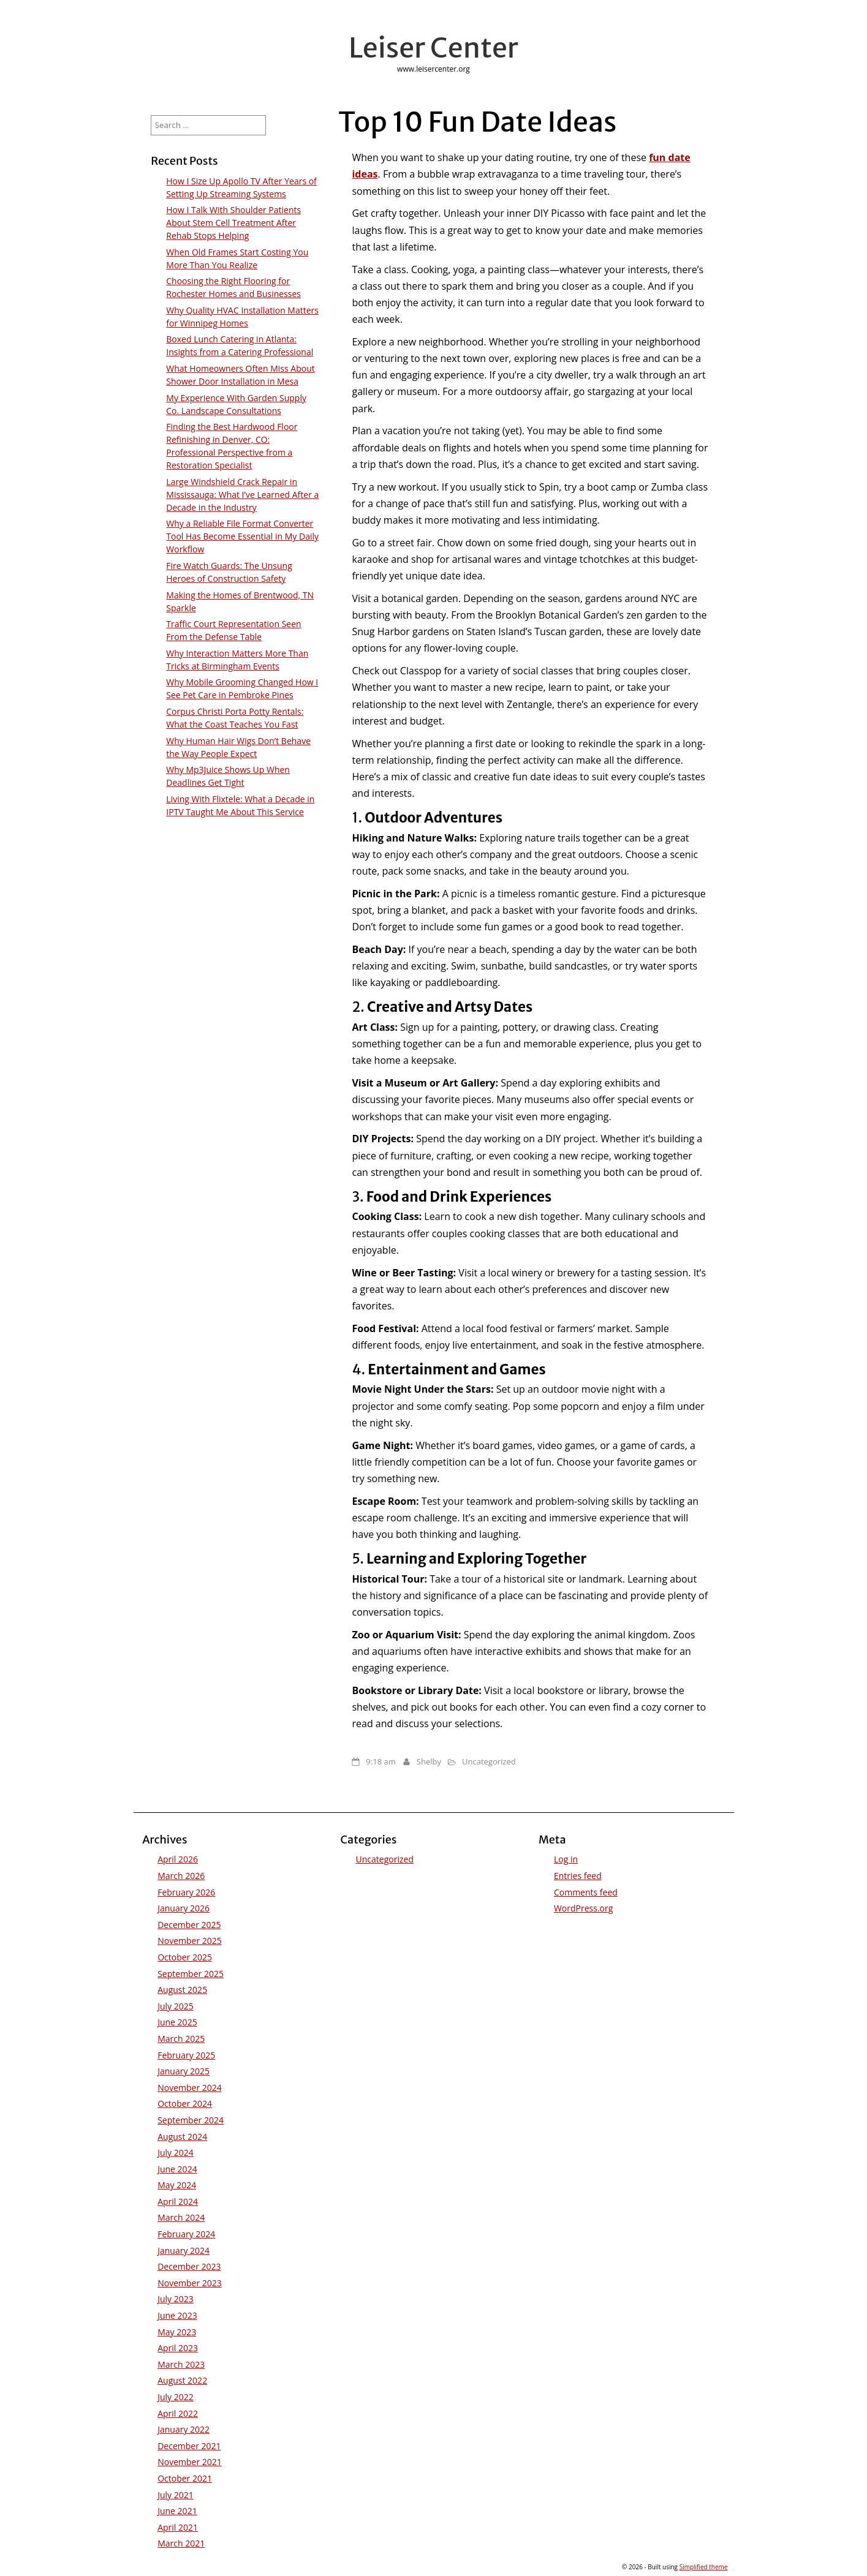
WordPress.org (583, 1908)
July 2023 (175, 2299)
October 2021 (184, 2478)
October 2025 (184, 1957)
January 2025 (183, 2071)
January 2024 (183, 2250)
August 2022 (182, 2380)
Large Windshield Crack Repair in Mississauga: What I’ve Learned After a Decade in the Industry (242, 494)
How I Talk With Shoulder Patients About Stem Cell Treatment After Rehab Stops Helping (233, 222)
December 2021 (189, 2446)
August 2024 (182, 2136)
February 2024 (186, 2234)
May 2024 (176, 2185)
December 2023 (189, 2266)
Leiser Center (433, 48)
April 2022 (177, 2413)
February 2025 (186, 2055)
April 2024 (177, 2201)
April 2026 (177, 1859)
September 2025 (190, 1973)
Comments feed (586, 1892)
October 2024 (184, 2103)
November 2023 (189, 2283)
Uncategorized (489, 1761)
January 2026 (183, 1908)
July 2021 (175, 2495)
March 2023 (181, 2364)
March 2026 (181, 1875)
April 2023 (177, 2348)
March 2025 (181, 2038)
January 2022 (183, 2429)
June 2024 (177, 2169)
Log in (566, 1859)
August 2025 (182, 1989)
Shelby (429, 1761)
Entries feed (578, 1875)
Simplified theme (704, 2567)
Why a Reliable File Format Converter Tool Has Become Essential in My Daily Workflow (242, 536)
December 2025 (189, 1924)
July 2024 (175, 2152)
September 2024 (190, 2120)
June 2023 (177, 2315)
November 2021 (189, 2462)
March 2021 (181, 2543)
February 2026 (186, 1892)
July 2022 (175, 2397)
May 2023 (176, 2332)
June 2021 (177, 2511)
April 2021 (177, 2527)
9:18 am (380, 1761)
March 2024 (181, 2217)
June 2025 (177, 2022)
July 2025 (175, 2006)
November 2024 (189, 2087)
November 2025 (189, 1940)
